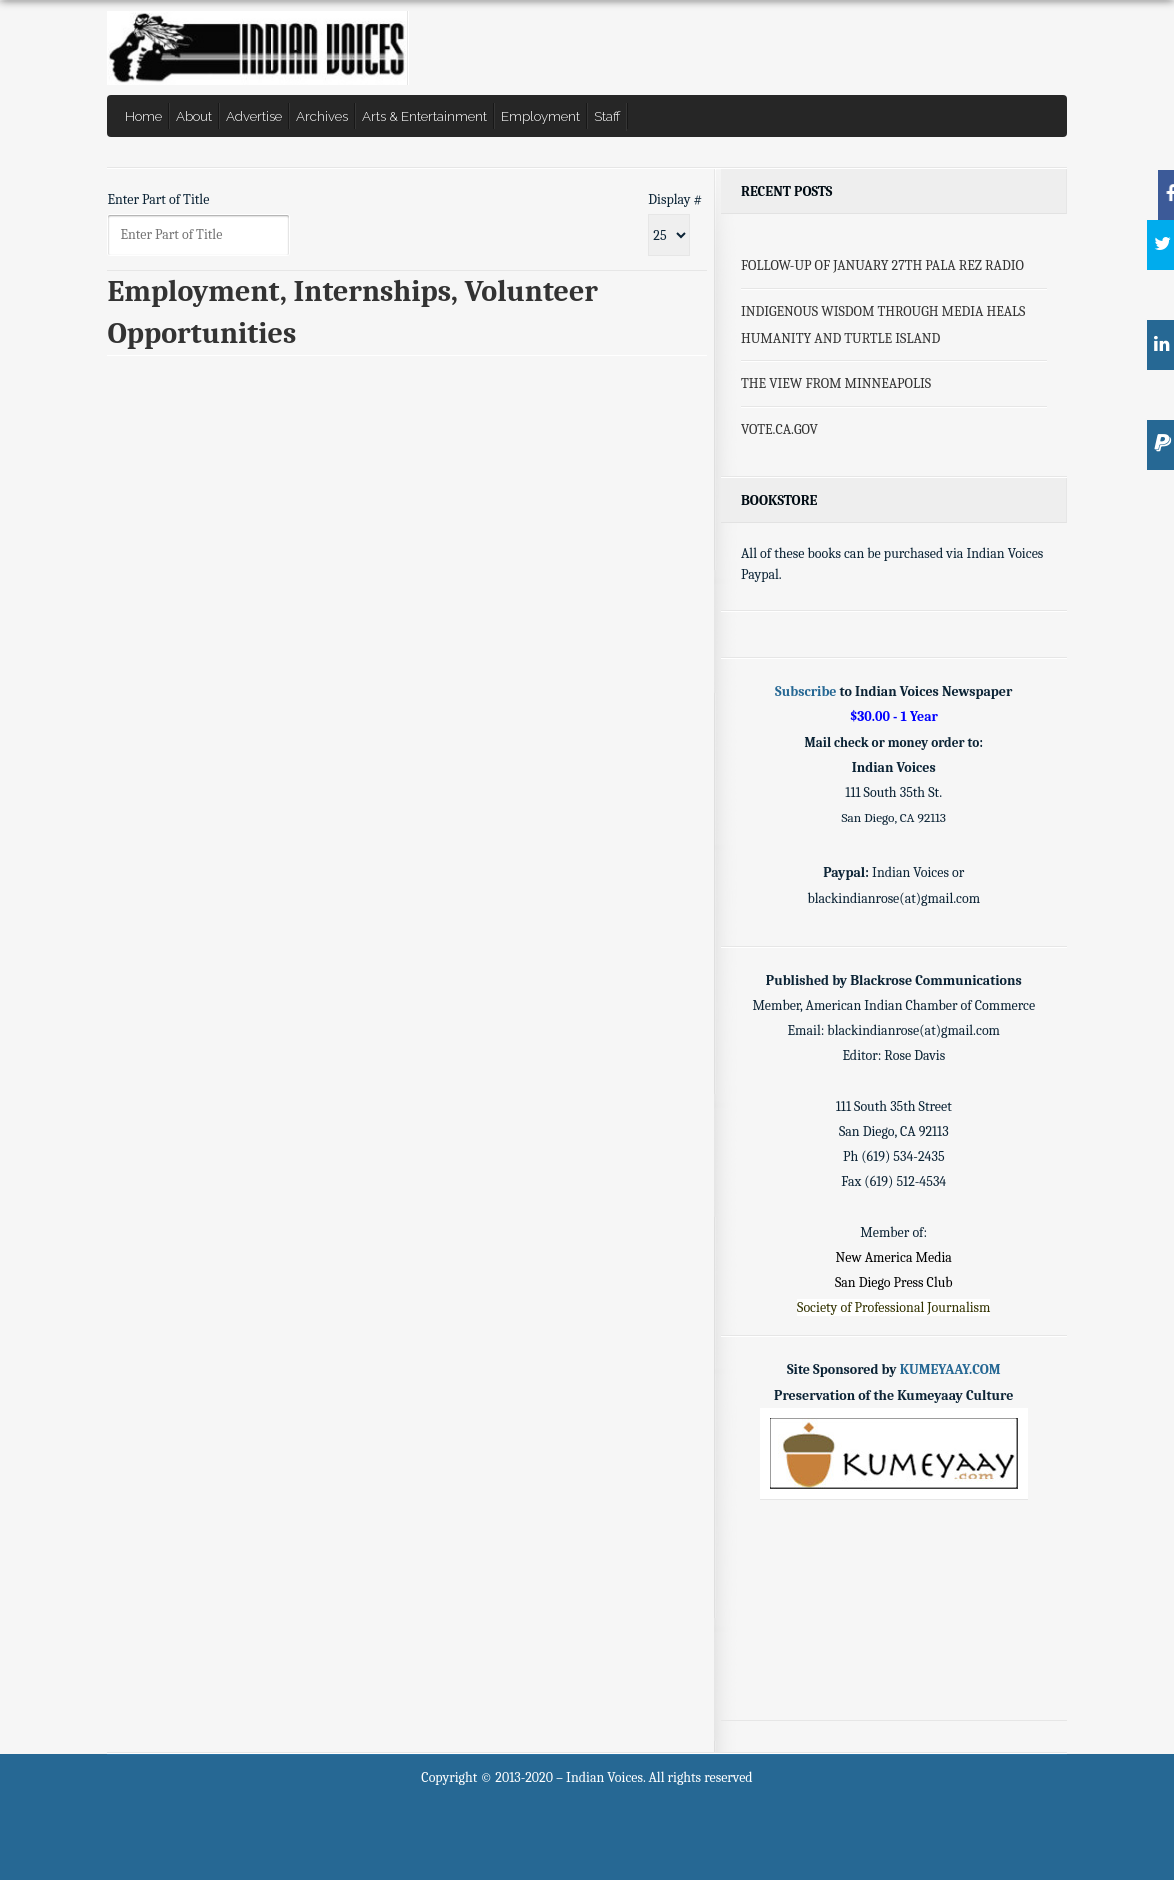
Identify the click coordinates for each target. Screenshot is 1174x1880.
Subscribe (805, 691)
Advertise (254, 116)
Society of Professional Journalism (893, 1307)
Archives (322, 116)
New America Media (894, 1257)
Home (143, 116)
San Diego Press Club (894, 1282)
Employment (540, 116)
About (194, 116)
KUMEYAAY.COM (950, 1369)
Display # (675, 199)
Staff (607, 116)
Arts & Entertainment (424, 116)
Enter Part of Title (159, 199)
